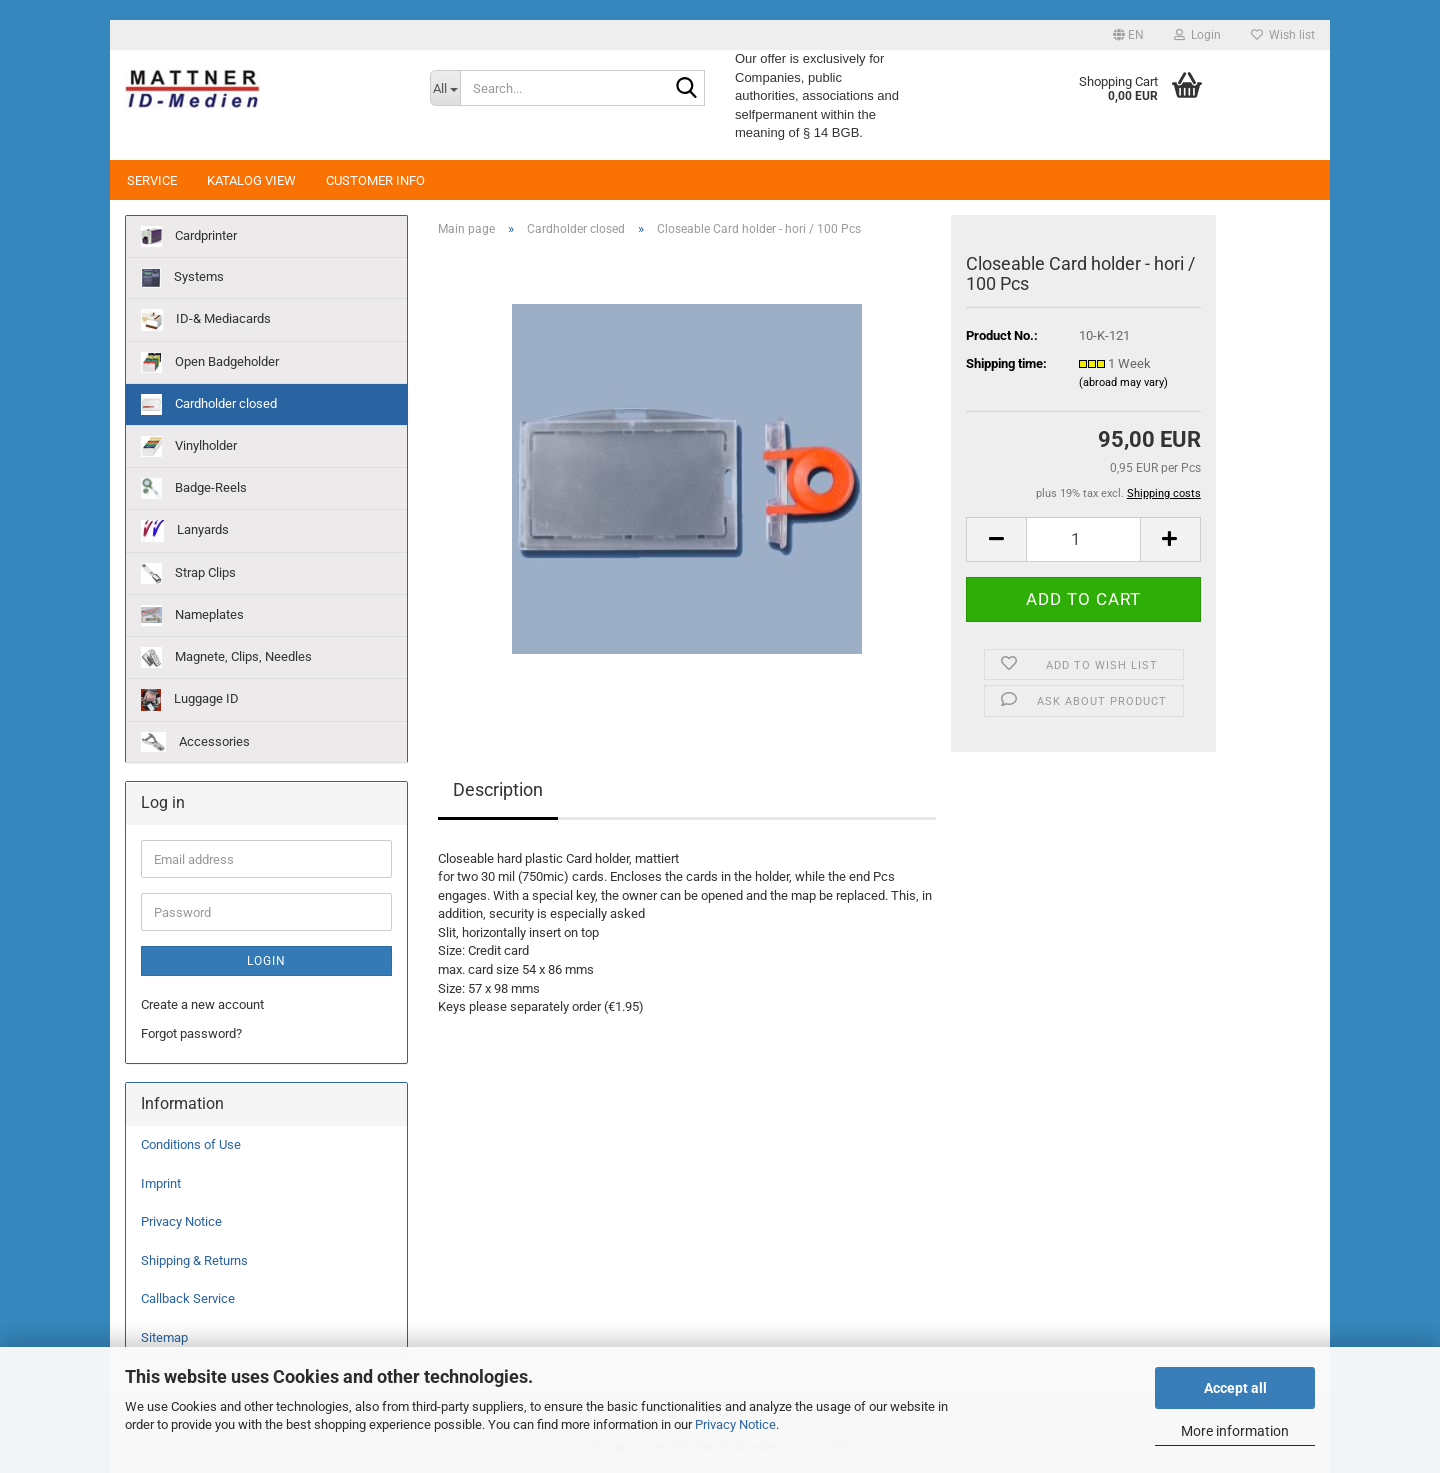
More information (1235, 1431)
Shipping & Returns (194, 1260)
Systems (182, 278)
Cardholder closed (209, 404)
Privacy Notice (735, 1424)
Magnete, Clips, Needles (226, 657)
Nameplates (192, 615)
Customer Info (375, 180)
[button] (1128, 35)
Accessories (195, 742)
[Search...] (445, 88)
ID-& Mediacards (206, 320)
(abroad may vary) (1123, 382)
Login (266, 961)
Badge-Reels (194, 488)
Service (152, 180)
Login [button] (1197, 35)
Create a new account (202, 1004)
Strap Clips (188, 573)
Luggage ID (190, 700)
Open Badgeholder (210, 362)
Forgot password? (191, 1033)
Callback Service (188, 1298)
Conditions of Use (191, 1144)
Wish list (1283, 35)
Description (498, 789)
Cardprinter (189, 236)
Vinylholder (189, 446)
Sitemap (164, 1337)
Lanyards (185, 531)
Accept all (1235, 1388)
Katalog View (251, 180)
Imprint (161, 1183)
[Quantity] (1083, 539)
